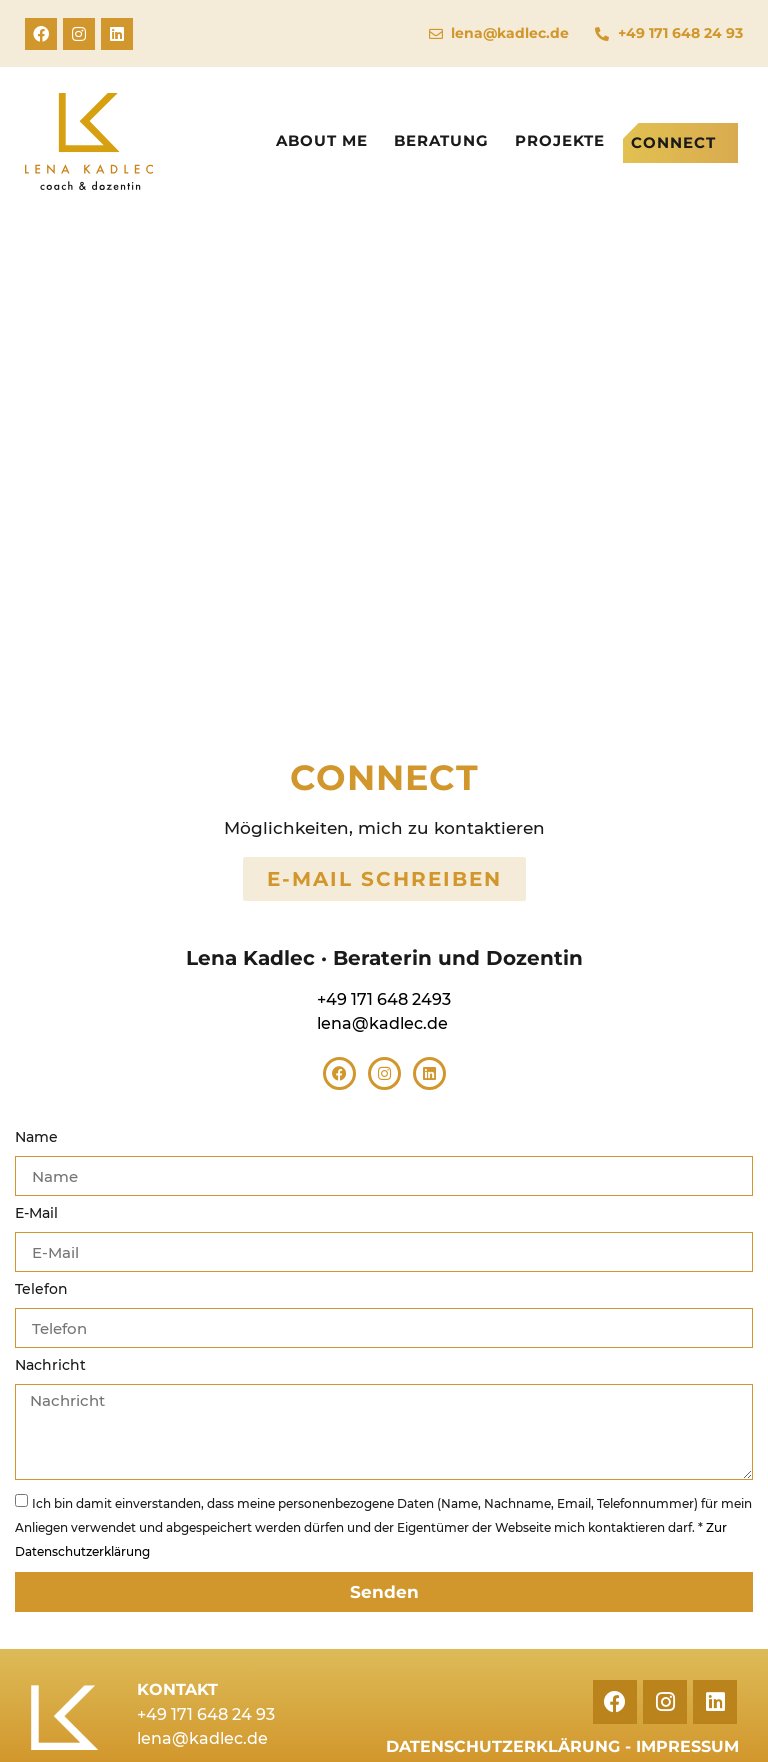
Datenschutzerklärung (503, 1746)
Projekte (560, 140)
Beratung (441, 140)
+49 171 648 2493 (384, 999)
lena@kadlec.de (382, 1023)
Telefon (41, 1290)
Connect (673, 142)
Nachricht (50, 1366)
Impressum (687, 1746)
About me (322, 140)
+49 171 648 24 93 (206, 1714)
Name (36, 1138)
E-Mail (36, 1214)
